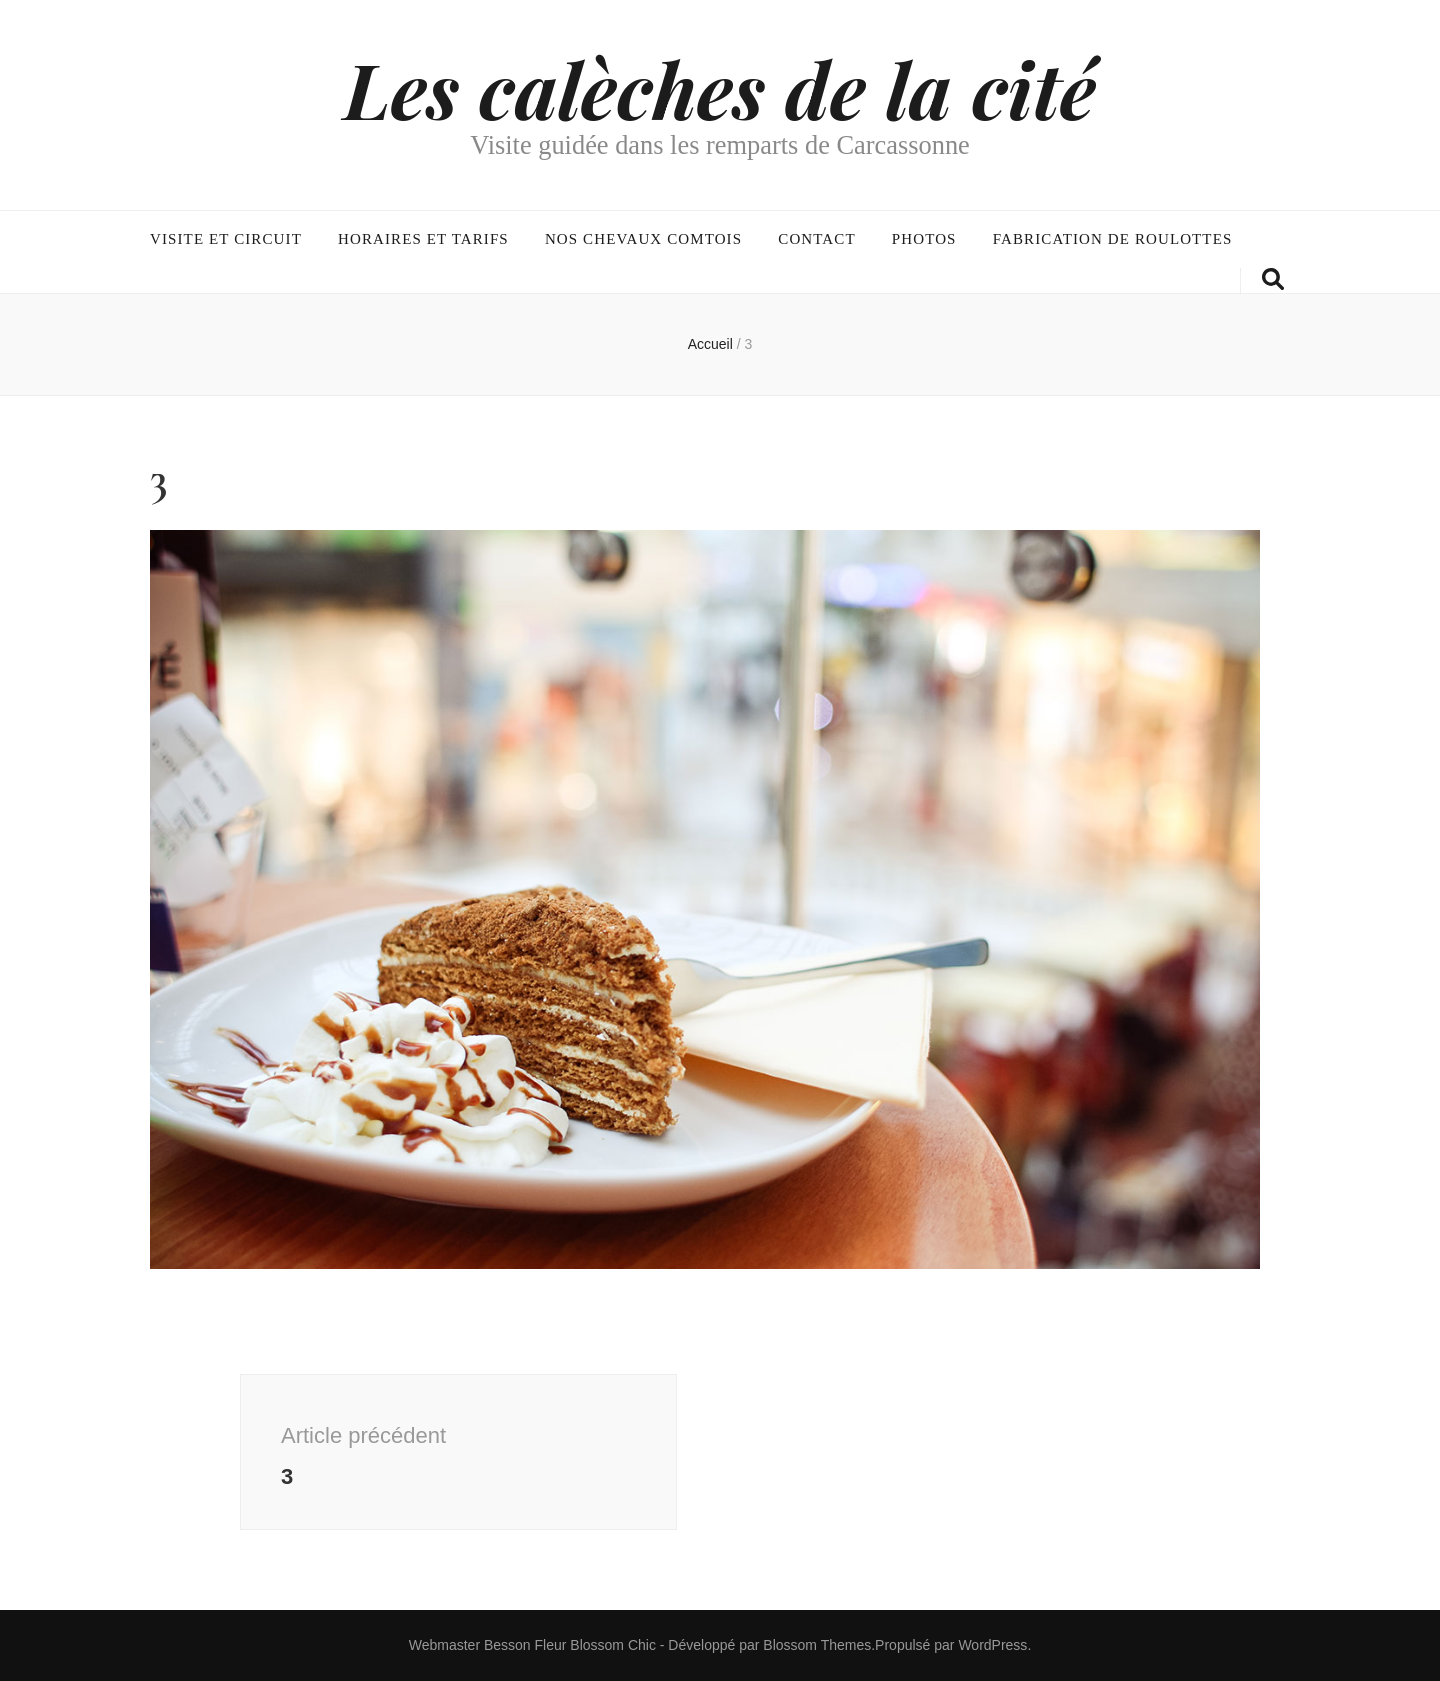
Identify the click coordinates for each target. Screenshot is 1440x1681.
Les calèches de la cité (720, 88)
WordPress (992, 1645)
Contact (816, 239)
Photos (924, 239)
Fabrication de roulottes (1113, 239)
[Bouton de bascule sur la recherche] (1273, 279)
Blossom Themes (817, 1645)
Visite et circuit (226, 239)
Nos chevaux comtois (643, 239)
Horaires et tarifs (423, 239)
